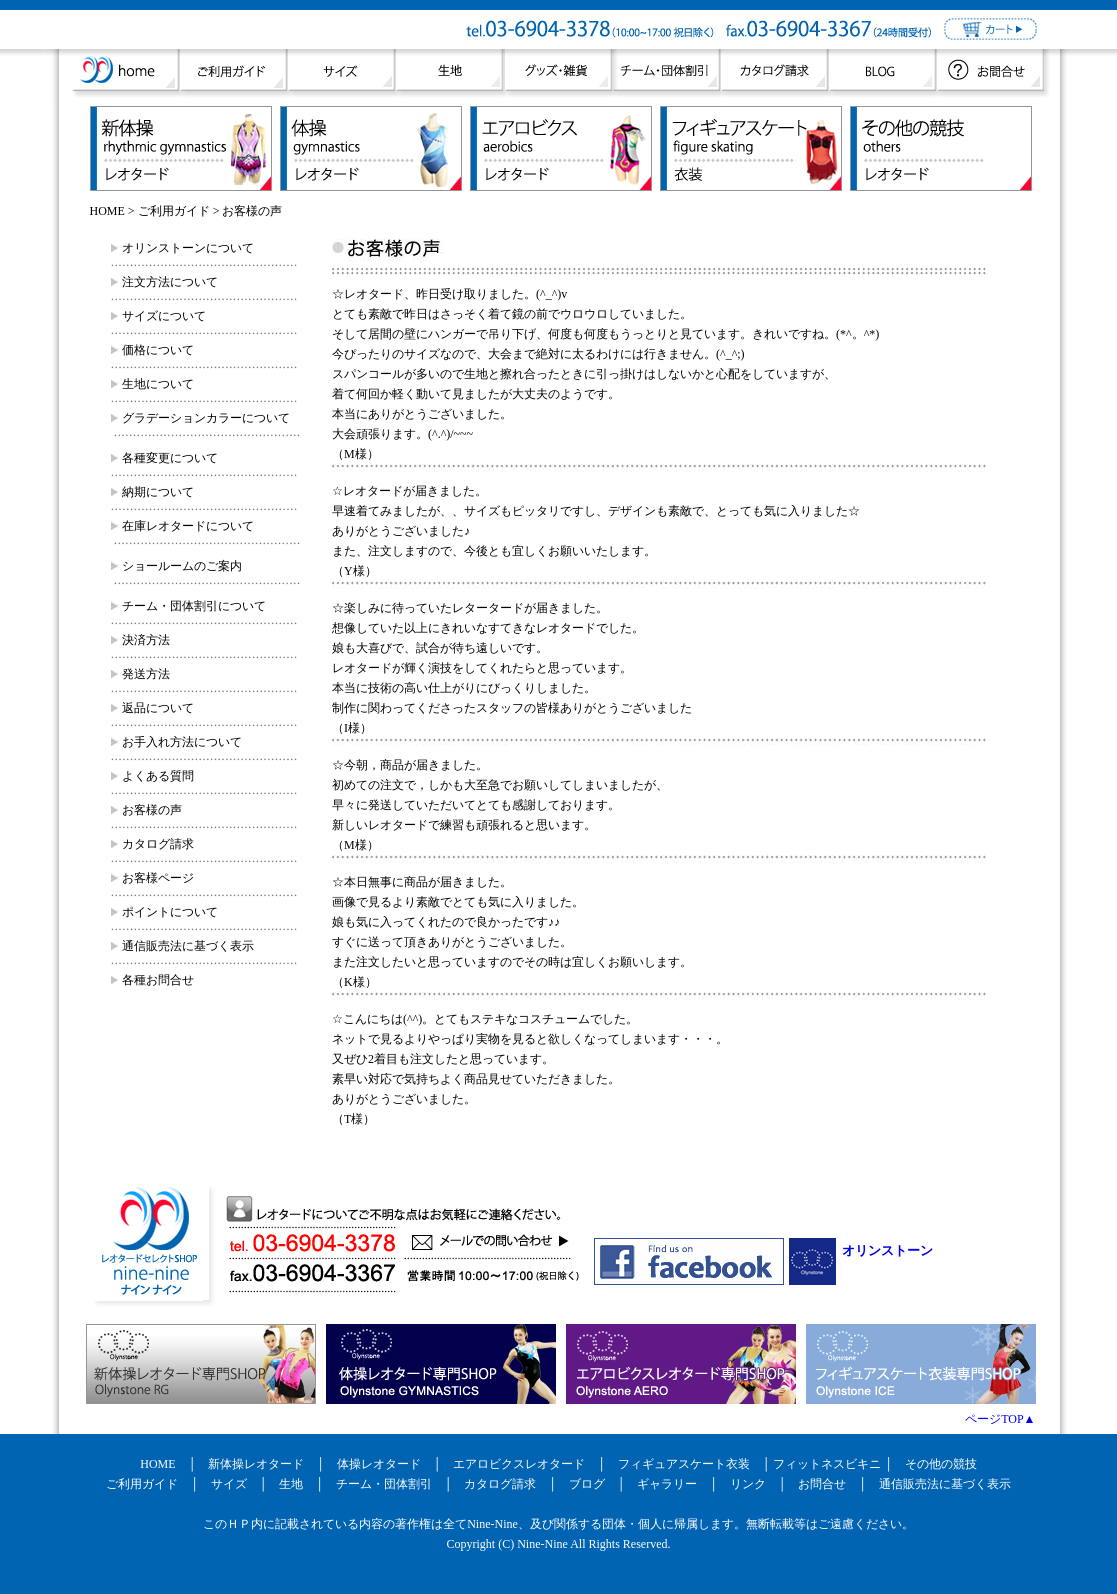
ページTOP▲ (1000, 1419)
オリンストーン (887, 1250)
